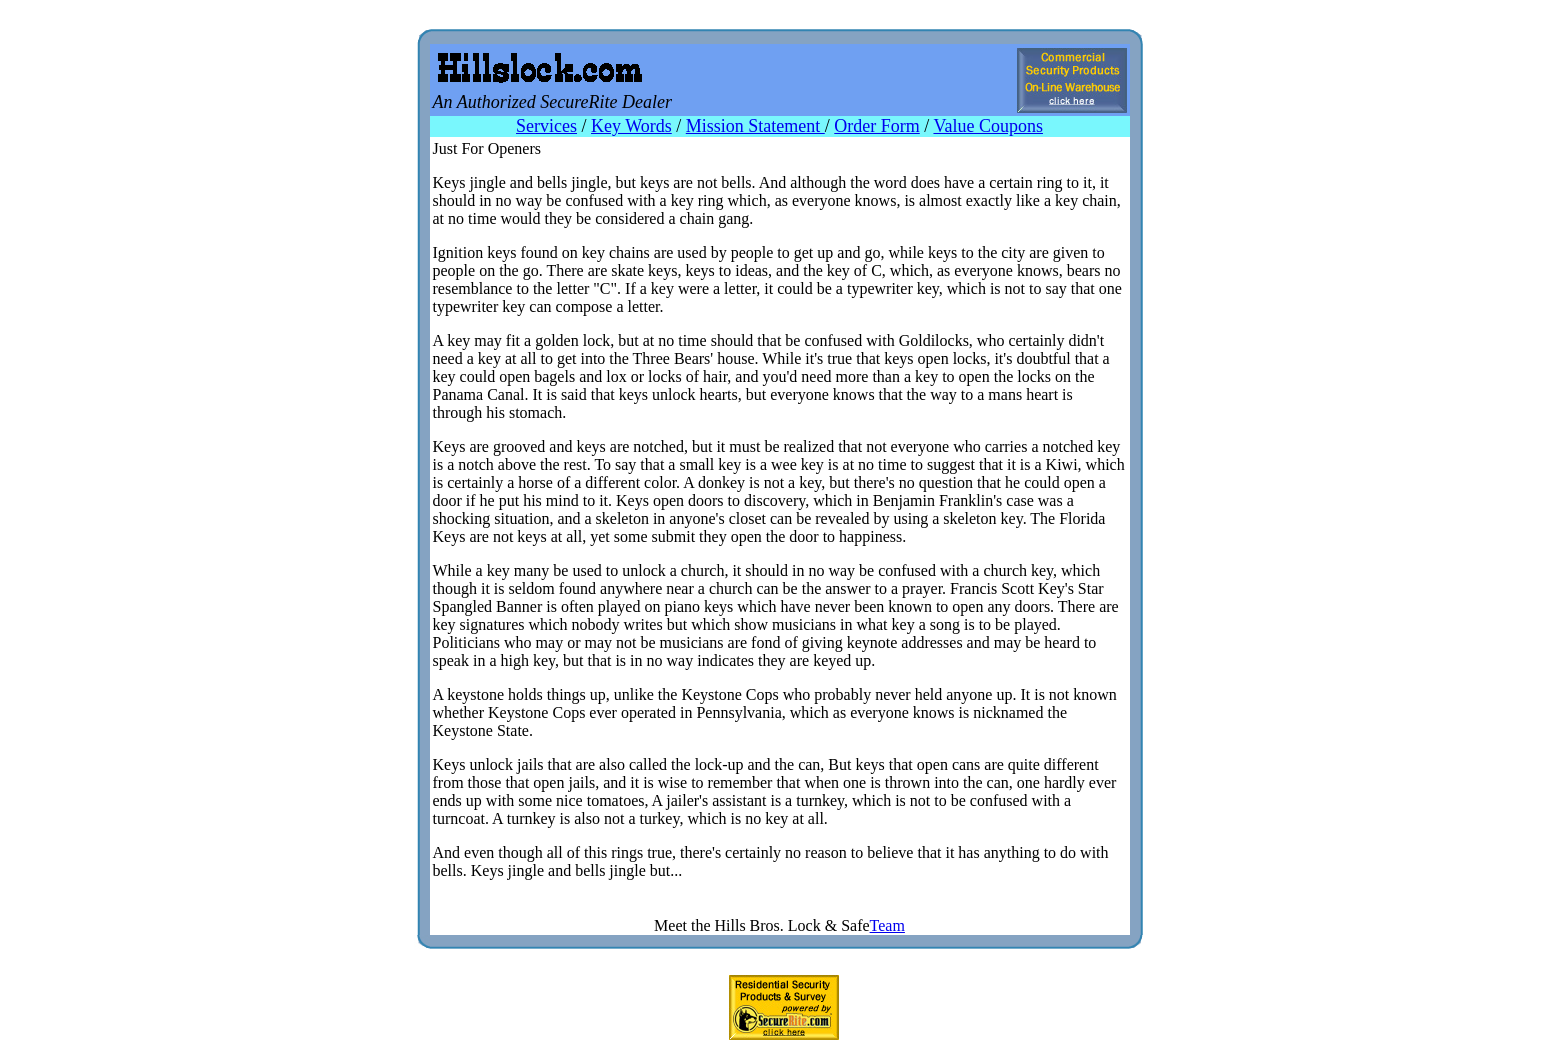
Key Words (631, 126)
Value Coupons (988, 126)
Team (887, 925)
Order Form (876, 126)
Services (546, 126)
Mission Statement (755, 126)
